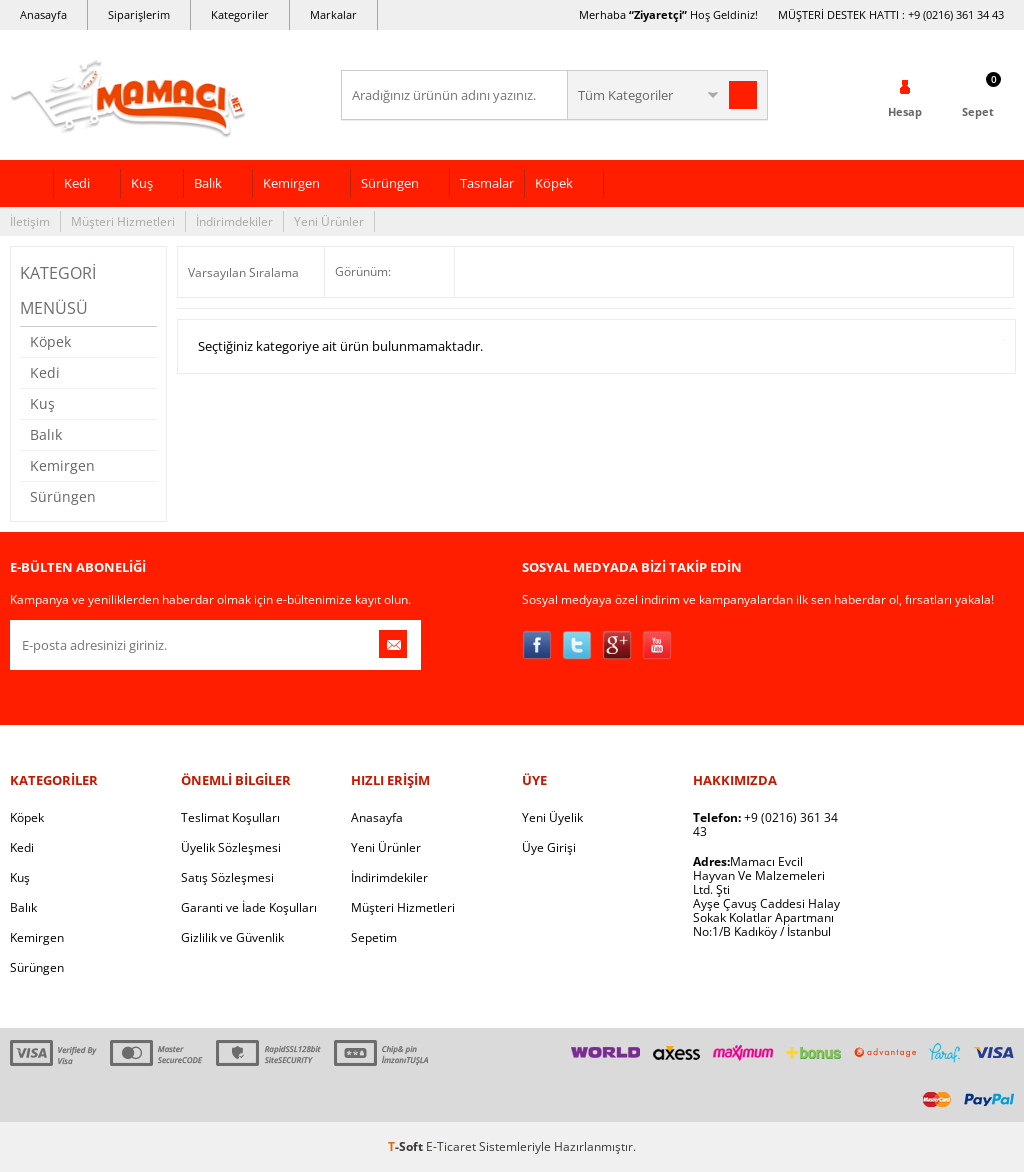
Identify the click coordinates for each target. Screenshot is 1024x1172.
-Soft (407, 1146)
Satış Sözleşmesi (227, 877)
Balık (208, 183)
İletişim (30, 221)
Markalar (333, 14)
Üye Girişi (549, 847)
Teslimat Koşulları (230, 817)
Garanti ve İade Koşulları (249, 907)
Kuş (142, 183)
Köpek (554, 183)
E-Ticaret (451, 1146)
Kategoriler (240, 14)
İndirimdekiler (234, 221)
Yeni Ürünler (329, 221)
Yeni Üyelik (552, 817)
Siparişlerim (139, 14)
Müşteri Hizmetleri (123, 221)
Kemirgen (291, 183)
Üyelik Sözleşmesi (231, 847)
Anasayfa (43, 14)
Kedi (77, 183)
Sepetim (374, 937)
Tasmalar (487, 183)
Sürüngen (390, 183)
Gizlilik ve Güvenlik (232, 937)
